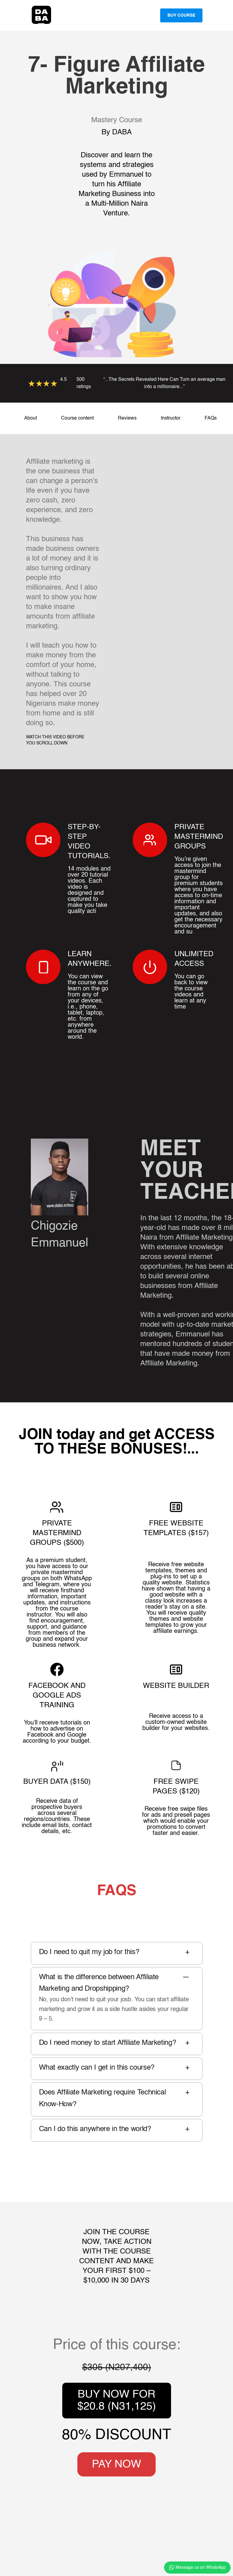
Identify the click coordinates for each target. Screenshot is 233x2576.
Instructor (170, 418)
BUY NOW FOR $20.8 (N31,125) (116, 2400)
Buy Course (181, 15)
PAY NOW (116, 2464)
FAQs (211, 418)
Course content (77, 418)
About (30, 418)
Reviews (127, 418)
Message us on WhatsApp (197, 2567)
